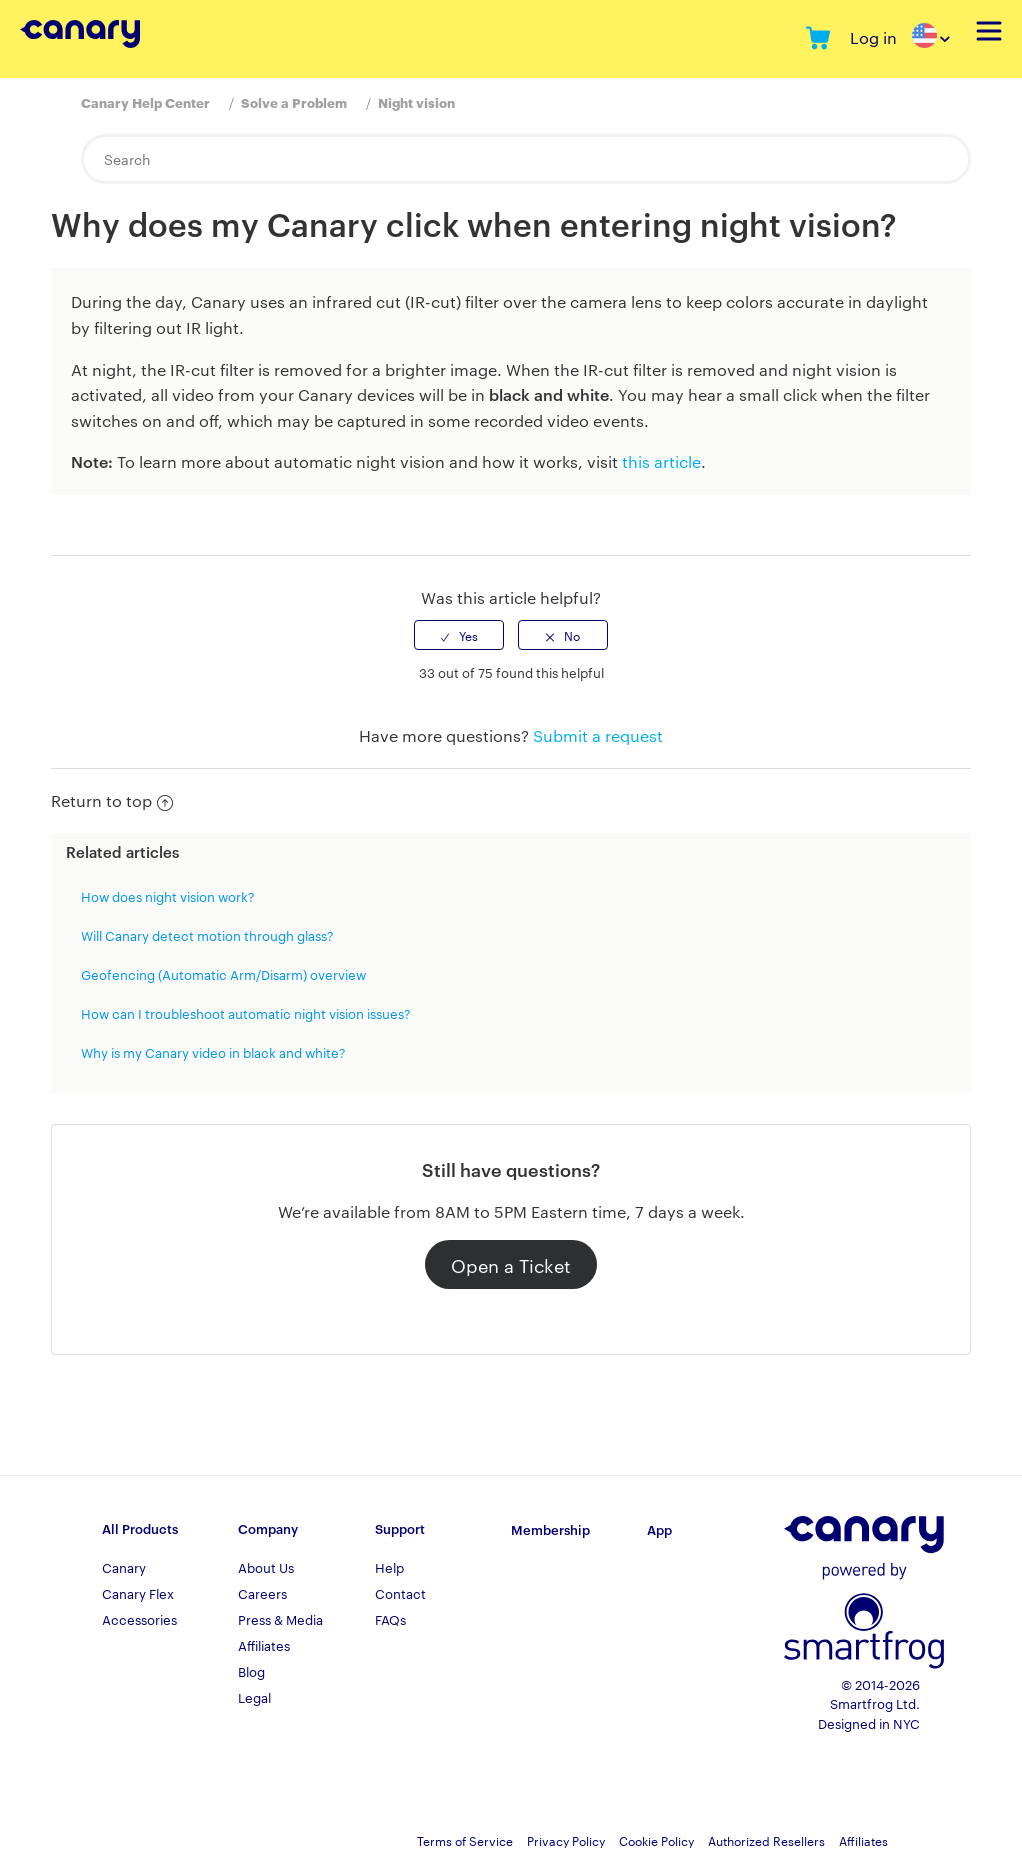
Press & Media (280, 1619)
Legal (254, 1697)
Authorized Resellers (766, 1840)
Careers (262, 1593)
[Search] (526, 159)
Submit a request (598, 735)
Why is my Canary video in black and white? (213, 1052)
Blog (251, 1671)
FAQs (390, 1619)
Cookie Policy (656, 1840)
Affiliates (264, 1645)
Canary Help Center (145, 102)
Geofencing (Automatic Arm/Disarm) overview (223, 974)
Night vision (416, 102)
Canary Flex (138, 1593)
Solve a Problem (294, 102)
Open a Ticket (511, 1264)
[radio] (459, 635)
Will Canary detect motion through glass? (207, 935)
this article (661, 461)
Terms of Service (465, 1840)
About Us (266, 1567)
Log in (873, 37)
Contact (400, 1593)
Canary (124, 1567)
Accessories (139, 1619)
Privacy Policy (566, 1840)
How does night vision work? (168, 896)
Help (389, 1567)
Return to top (112, 800)
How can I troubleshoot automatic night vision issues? (246, 1013)
